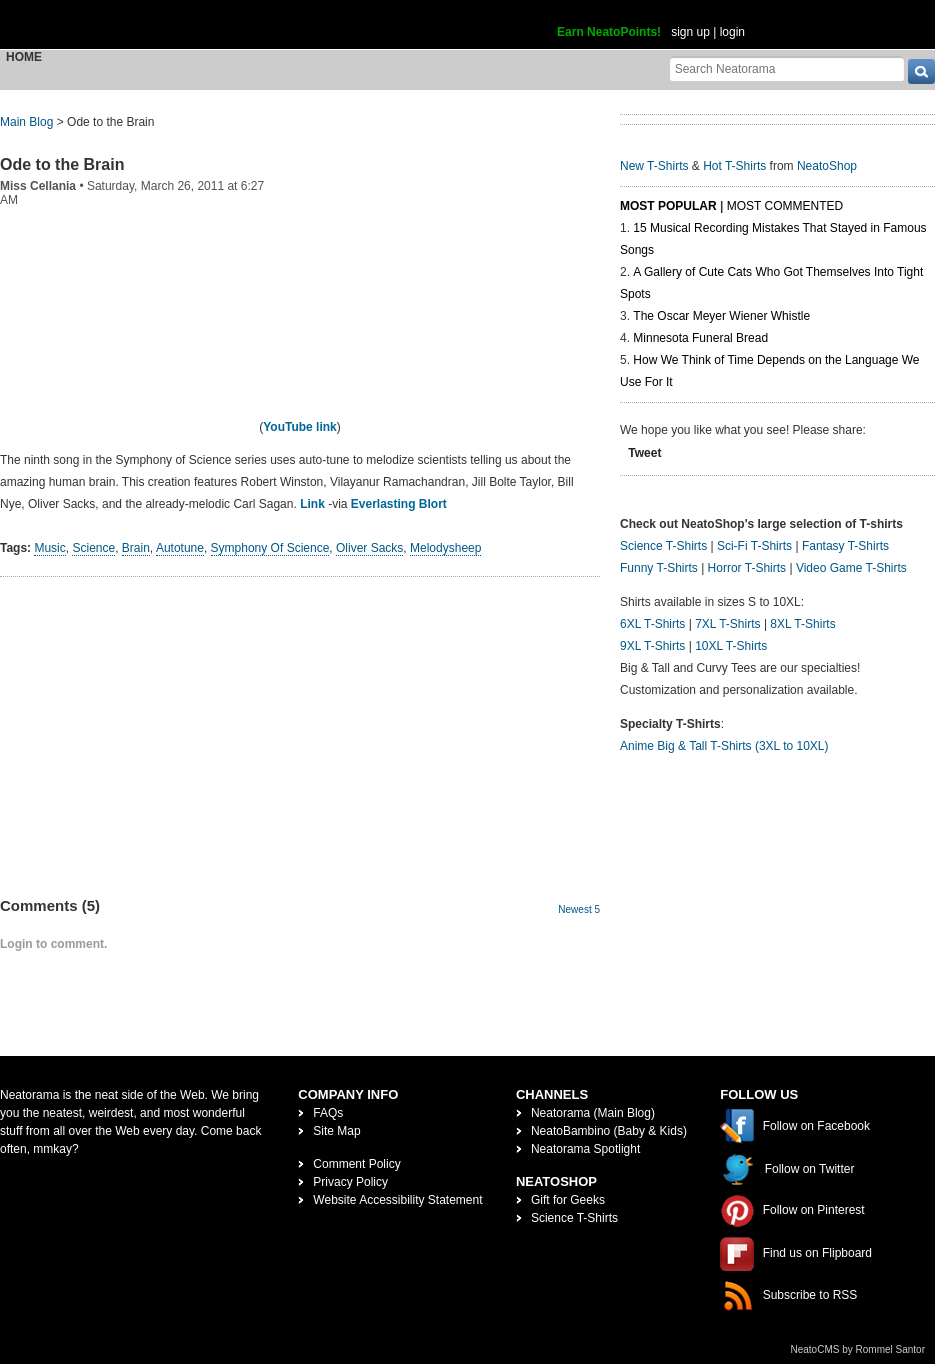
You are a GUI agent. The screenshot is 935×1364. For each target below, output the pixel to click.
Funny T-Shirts (659, 568)
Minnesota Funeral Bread (700, 338)
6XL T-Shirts (652, 624)
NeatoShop (827, 166)
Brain (136, 548)
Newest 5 (579, 909)
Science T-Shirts (663, 546)
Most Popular (668, 206)
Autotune (180, 548)
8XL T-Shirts (802, 624)
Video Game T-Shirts (851, 568)
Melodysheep (445, 548)
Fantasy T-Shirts (845, 546)
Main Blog (26, 122)
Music (49, 548)
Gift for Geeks (568, 1200)
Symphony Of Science (270, 548)
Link (312, 504)
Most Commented (785, 206)
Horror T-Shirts (747, 568)
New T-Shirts (654, 166)
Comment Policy (356, 1164)
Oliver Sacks (369, 548)
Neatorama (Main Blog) (593, 1113)
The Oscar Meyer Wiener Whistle (721, 316)
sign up (690, 32)
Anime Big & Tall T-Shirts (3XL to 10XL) (724, 746)
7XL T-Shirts (727, 624)
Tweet (644, 453)
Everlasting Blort (399, 504)
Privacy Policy (350, 1182)
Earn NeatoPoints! (609, 32)
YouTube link (300, 427)
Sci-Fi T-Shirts (754, 546)
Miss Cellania (38, 186)
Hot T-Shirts (734, 166)
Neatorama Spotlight (585, 1149)
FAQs (328, 1113)
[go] (921, 71)
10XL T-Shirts (731, 646)
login (732, 32)
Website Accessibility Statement (397, 1200)
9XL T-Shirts (652, 646)
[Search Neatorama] (787, 68)
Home (24, 57)
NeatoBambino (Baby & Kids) (609, 1131)
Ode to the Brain (62, 164)
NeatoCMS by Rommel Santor (858, 1349)
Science (93, 548)
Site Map (336, 1131)
